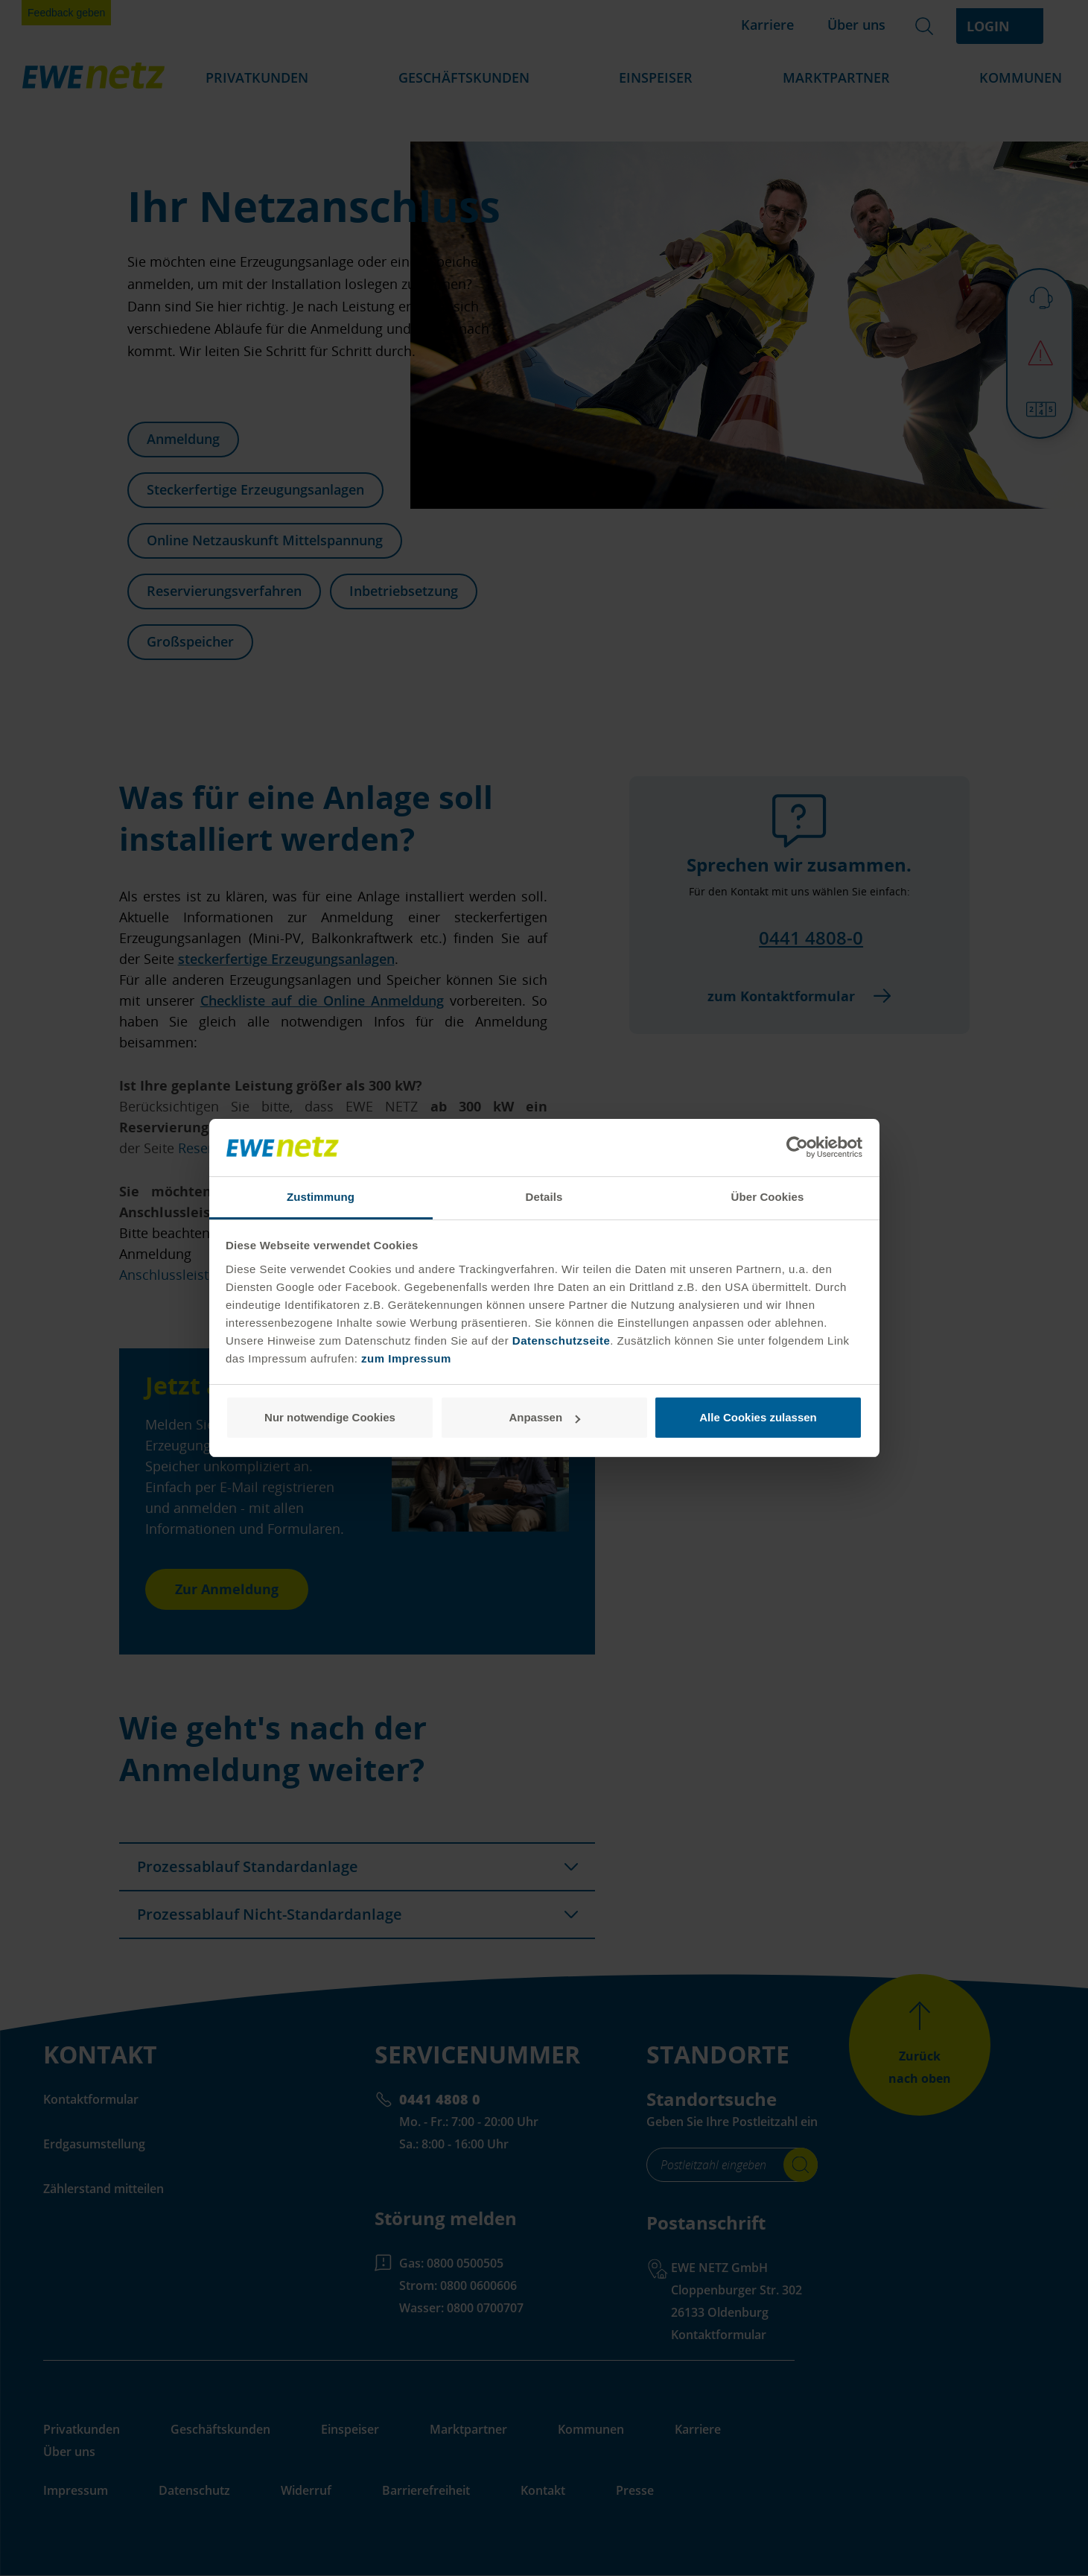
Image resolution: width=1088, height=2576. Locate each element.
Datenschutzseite (559, 1340)
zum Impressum (406, 1358)
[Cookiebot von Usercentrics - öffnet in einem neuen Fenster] (797, 1148)
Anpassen (544, 1417)
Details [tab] (544, 1196)
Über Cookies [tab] (767, 1196)
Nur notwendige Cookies (329, 1417)
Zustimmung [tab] (320, 1196)
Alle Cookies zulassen (758, 1417)
